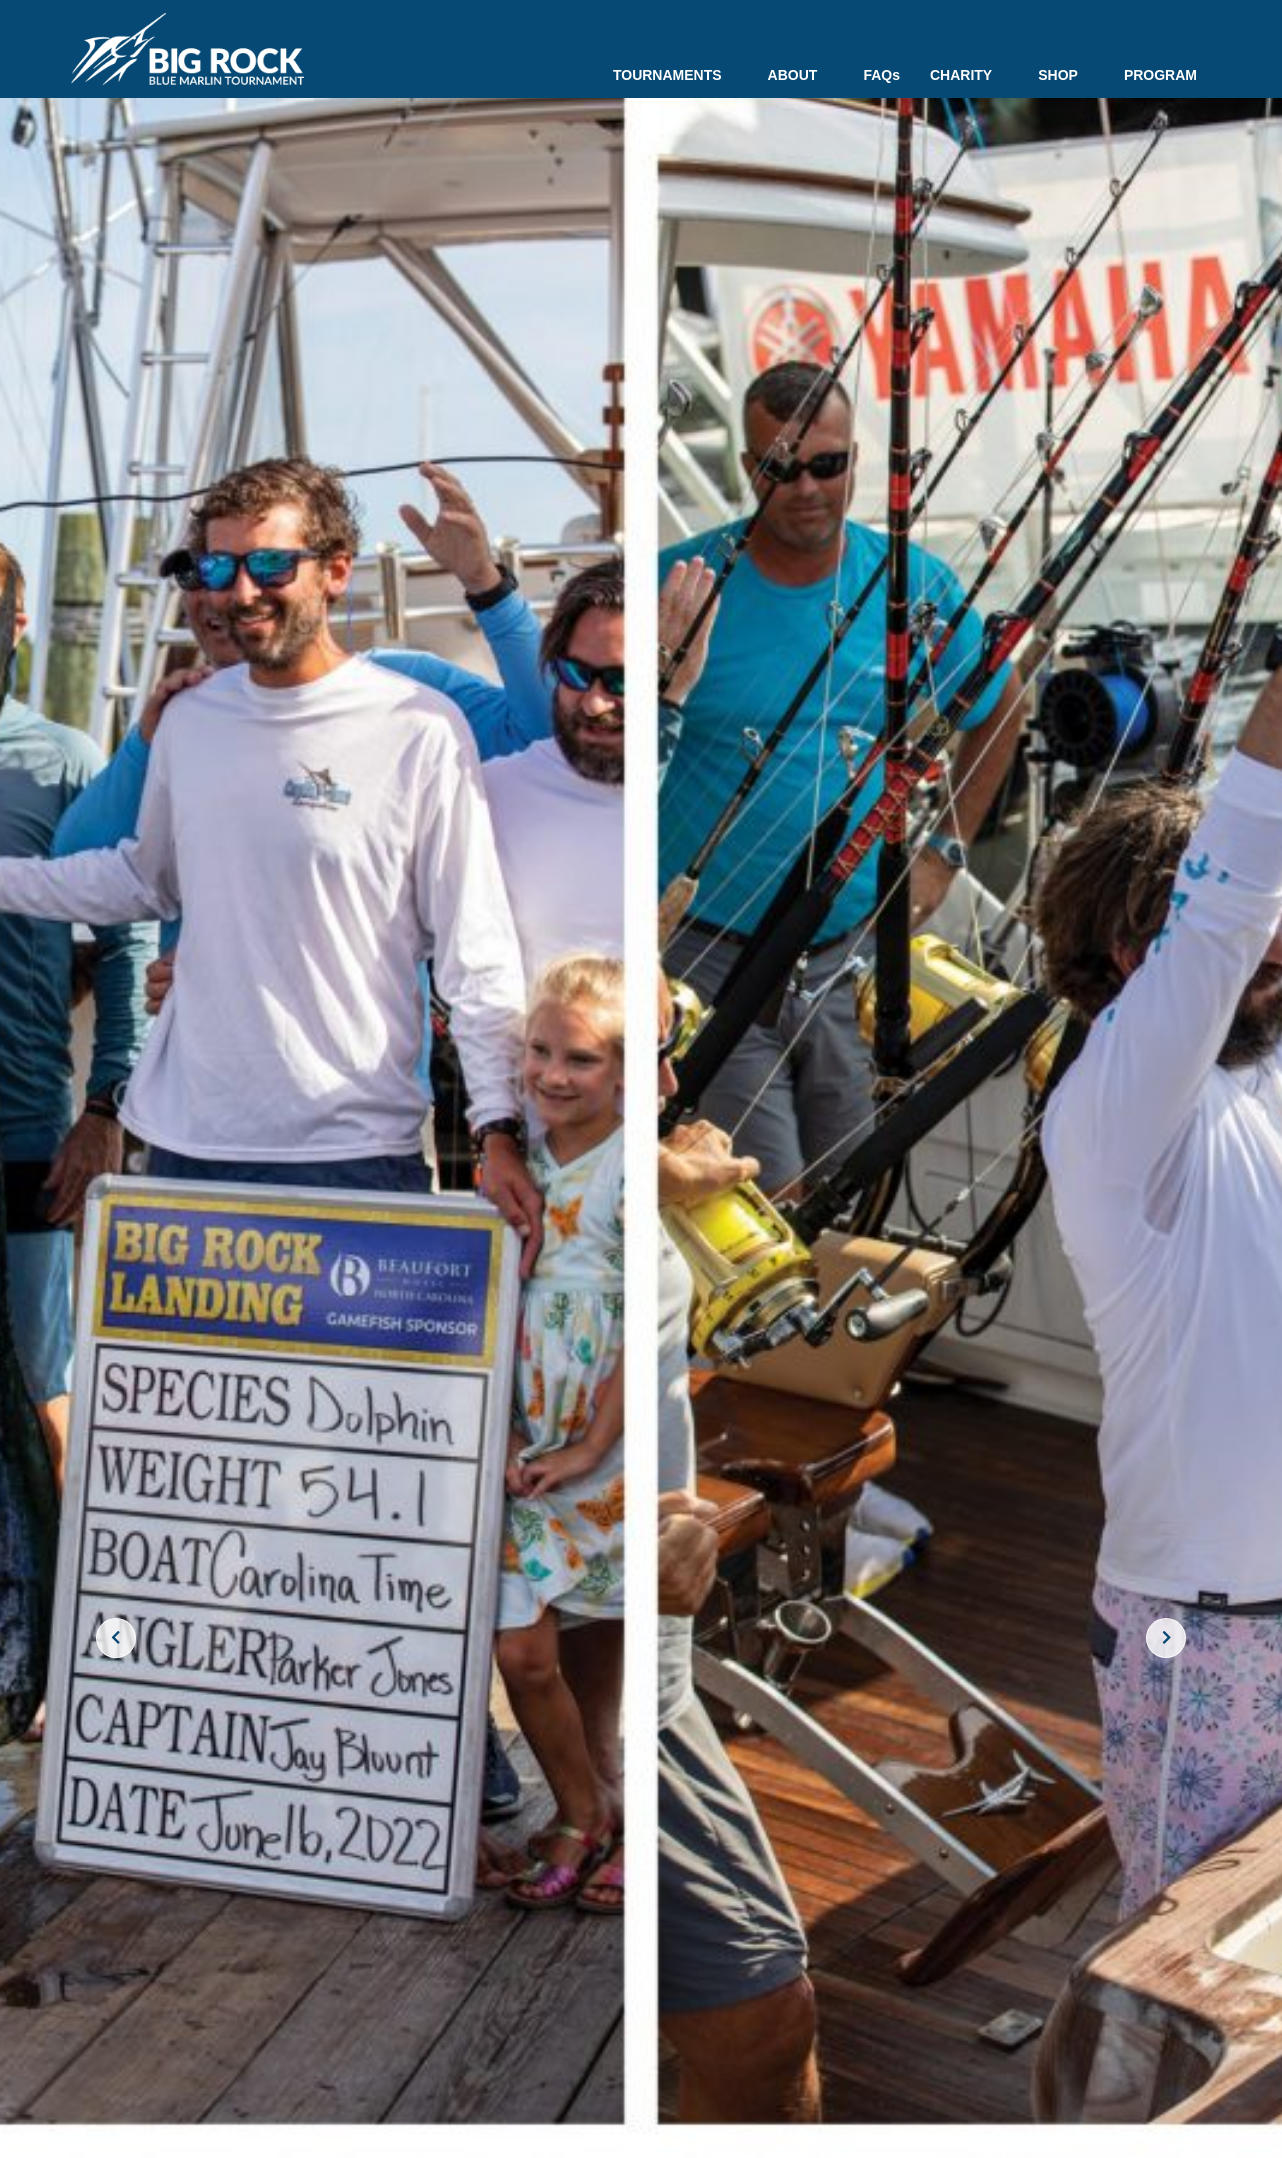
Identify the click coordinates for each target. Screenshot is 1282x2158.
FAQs (881, 75)
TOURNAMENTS (675, 75)
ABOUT (801, 75)
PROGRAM (1160, 75)
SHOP (1066, 75)
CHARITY (969, 75)
